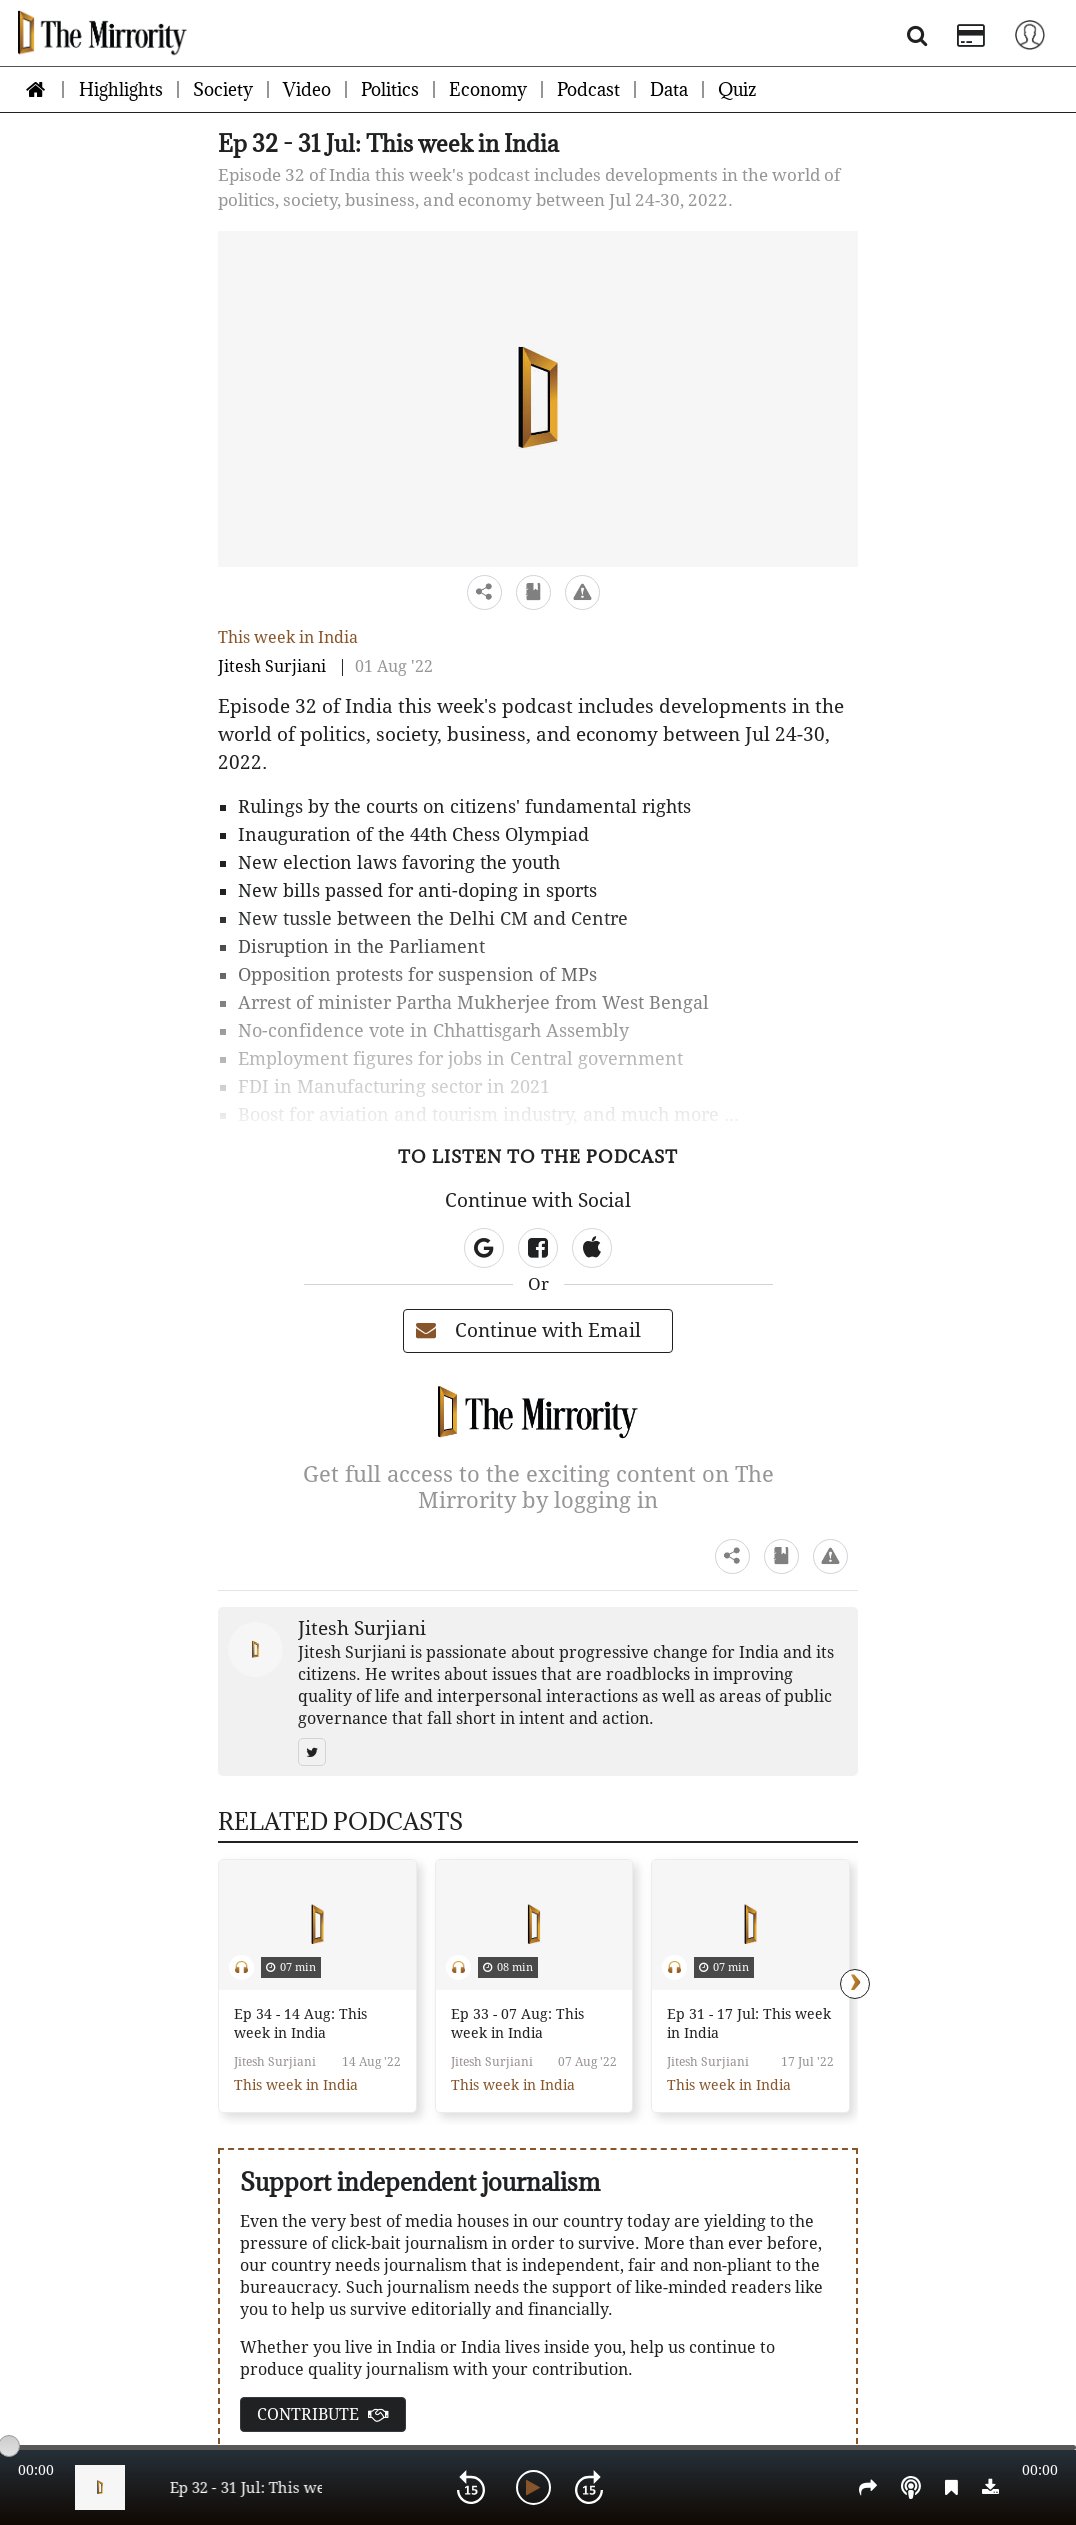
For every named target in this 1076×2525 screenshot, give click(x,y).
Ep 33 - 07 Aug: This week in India (517, 2023)
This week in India (288, 637)
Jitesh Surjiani (272, 666)
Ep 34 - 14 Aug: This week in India (300, 2023)
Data (669, 89)
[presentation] (855, 1984)
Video (307, 89)
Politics (390, 89)
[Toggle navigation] (1030, 33)
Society (223, 89)
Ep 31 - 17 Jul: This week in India (749, 2023)
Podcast (588, 89)
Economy (488, 89)
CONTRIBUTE (323, 2414)
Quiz (737, 89)
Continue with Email (528, 1330)
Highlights (121, 89)
